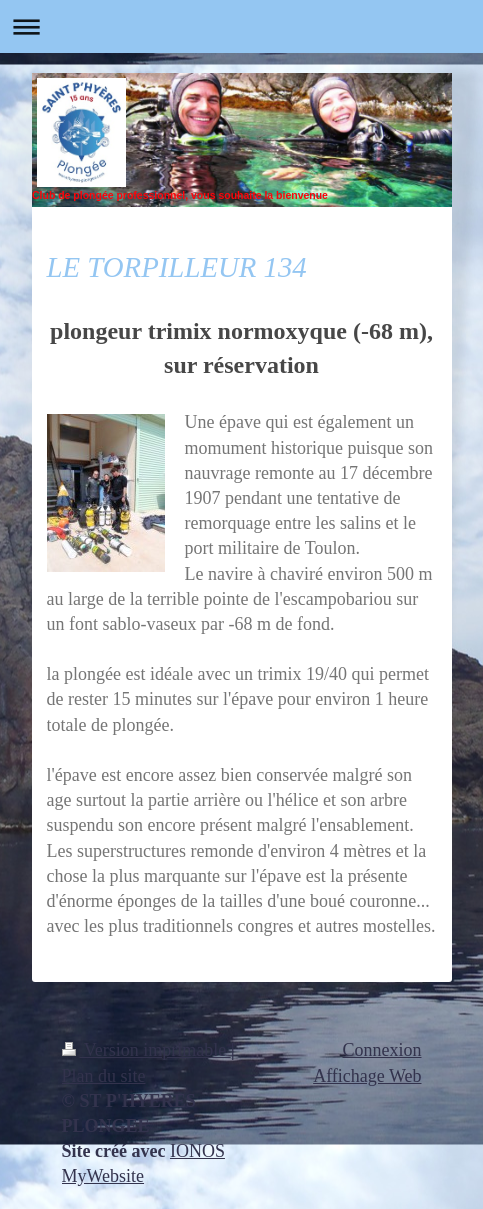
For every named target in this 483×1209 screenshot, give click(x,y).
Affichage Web (367, 1076)
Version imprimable (146, 1050)
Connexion (382, 1050)
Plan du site (104, 1076)
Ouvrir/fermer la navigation (241, 26)
